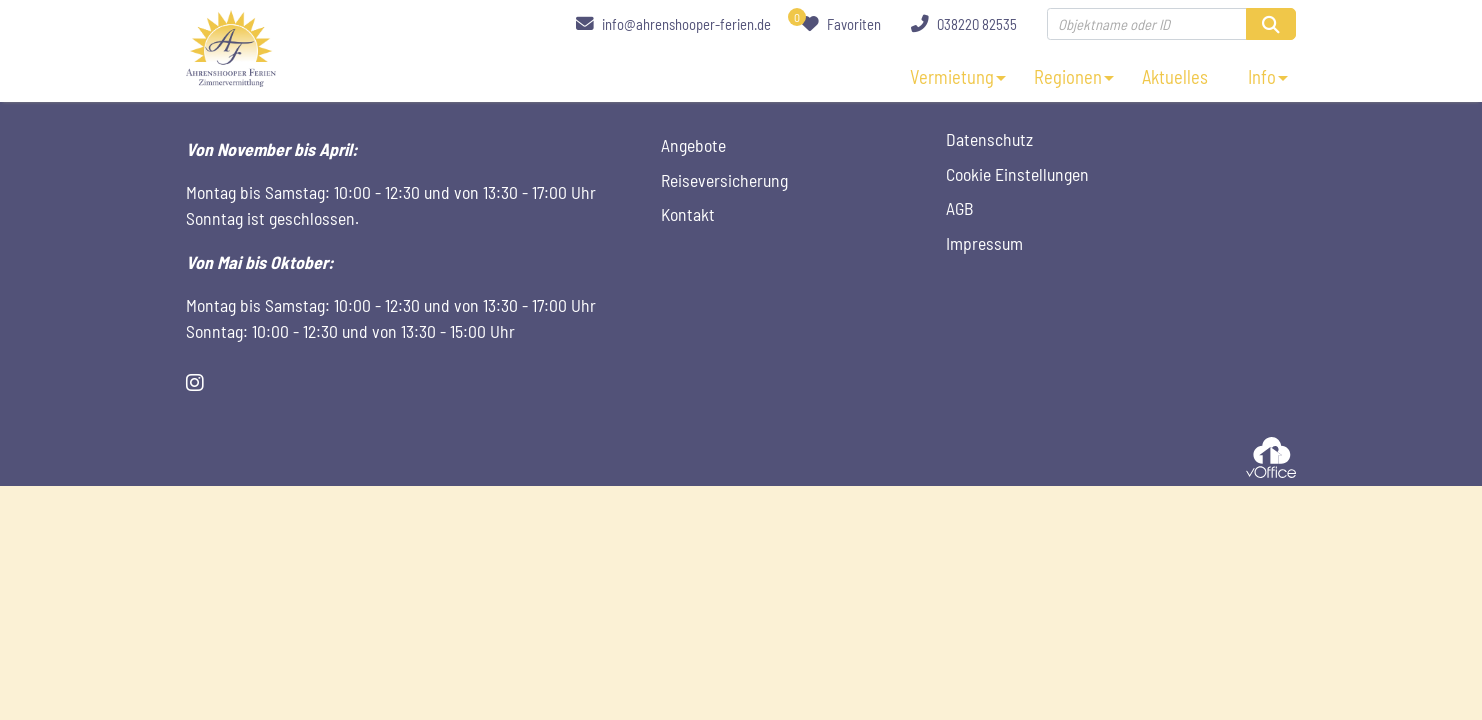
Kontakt (688, 214)
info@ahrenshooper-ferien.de (673, 24)
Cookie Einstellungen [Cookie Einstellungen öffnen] (1017, 174)
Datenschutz (989, 139)
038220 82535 (964, 24)
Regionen (1068, 77)
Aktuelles (1175, 77)
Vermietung (952, 77)
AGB (959, 208)
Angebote (693, 145)
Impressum (984, 243)
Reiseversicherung (724, 180)
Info (1262, 77)
